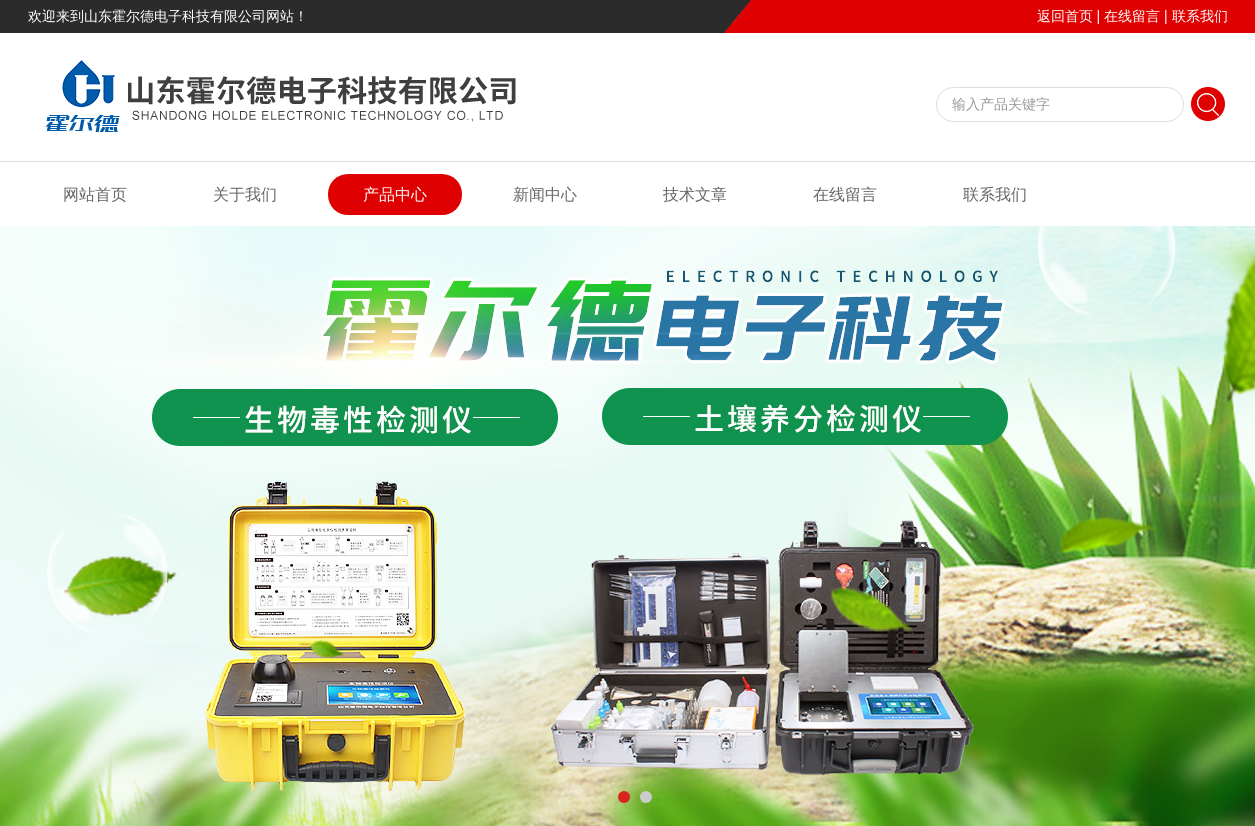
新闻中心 (545, 194)
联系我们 (1200, 16)
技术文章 (695, 194)
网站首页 (95, 194)
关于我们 (245, 194)
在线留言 (1132, 16)
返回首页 (1065, 16)
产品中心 (395, 194)
